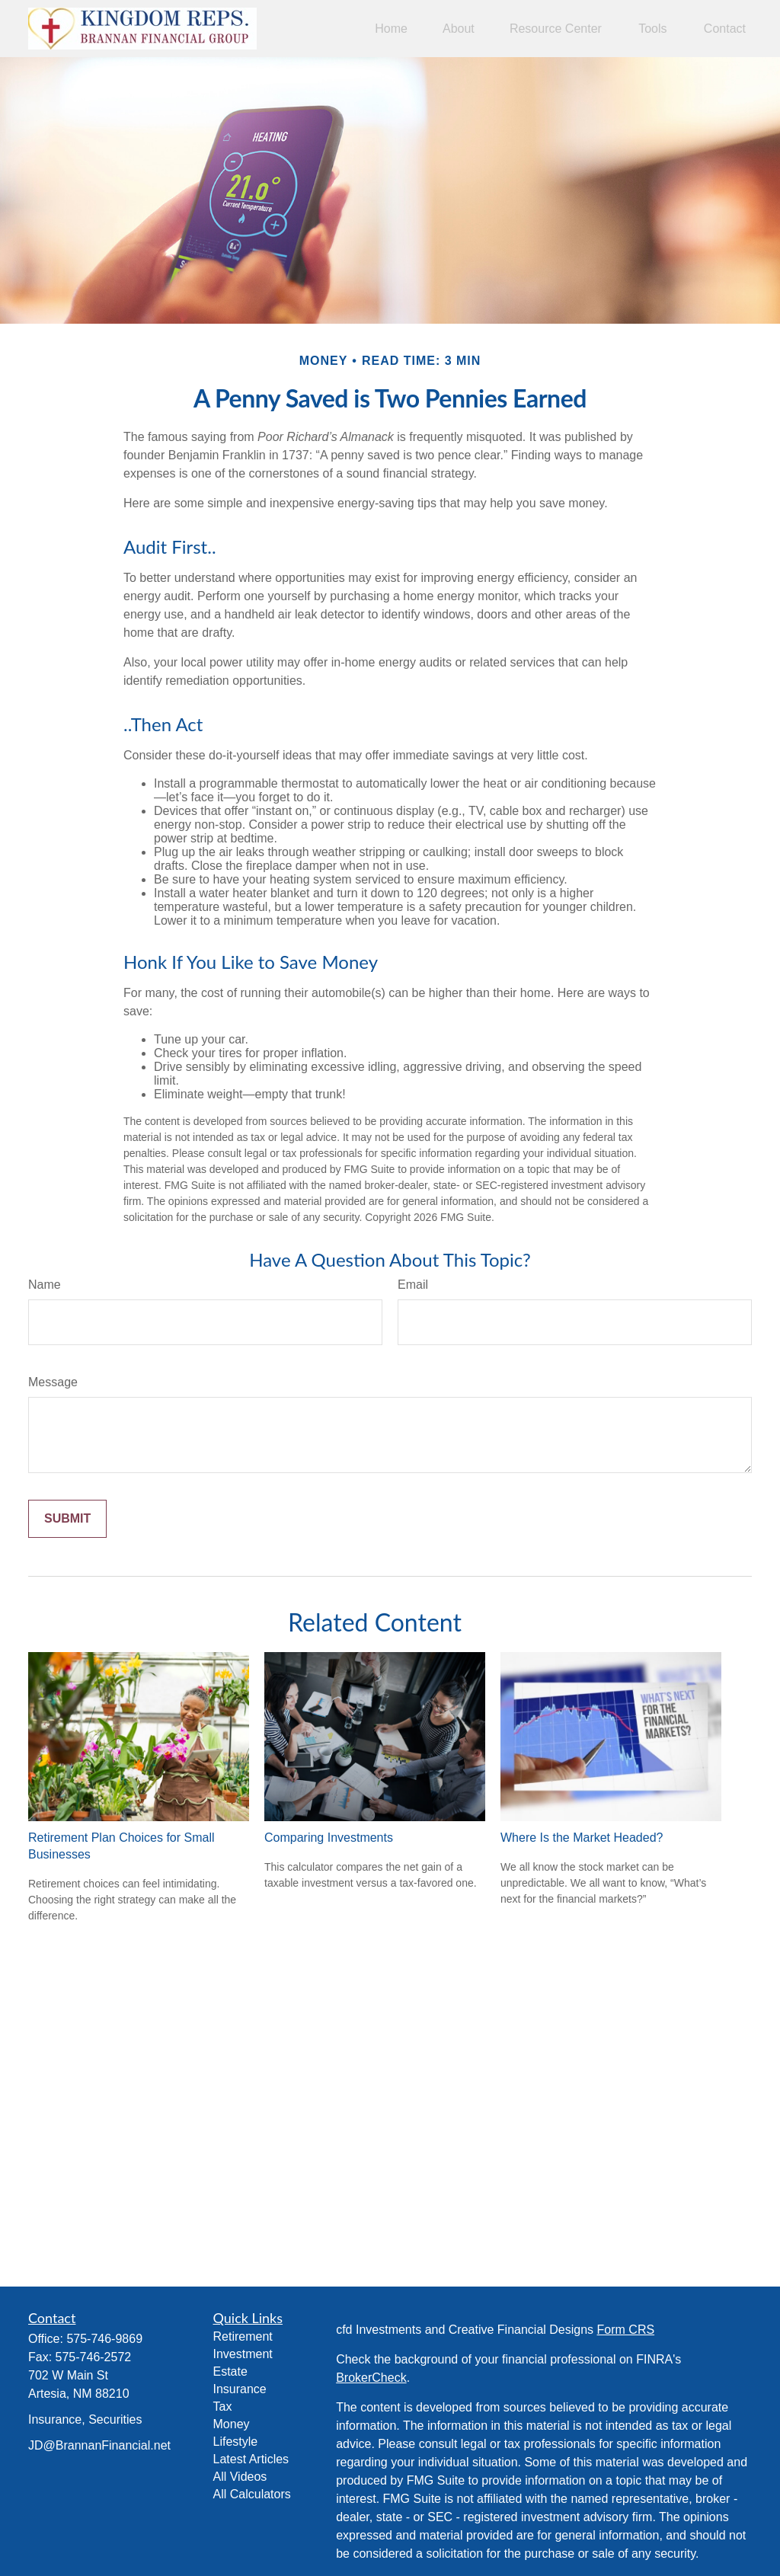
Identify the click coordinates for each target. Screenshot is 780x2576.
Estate (230, 2371)
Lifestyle (235, 2441)
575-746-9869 (104, 2338)
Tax (222, 2406)
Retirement (243, 2336)
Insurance (240, 2389)
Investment (243, 2353)
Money (231, 2424)
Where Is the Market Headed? (581, 1837)
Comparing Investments (328, 1837)
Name (44, 1284)
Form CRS (626, 2329)
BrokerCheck (371, 2377)
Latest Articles (251, 2459)
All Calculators (252, 2494)
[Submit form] (67, 1519)
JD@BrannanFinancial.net (99, 2445)
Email (413, 1284)
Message (53, 1382)
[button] (391, 28)
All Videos (240, 2476)
